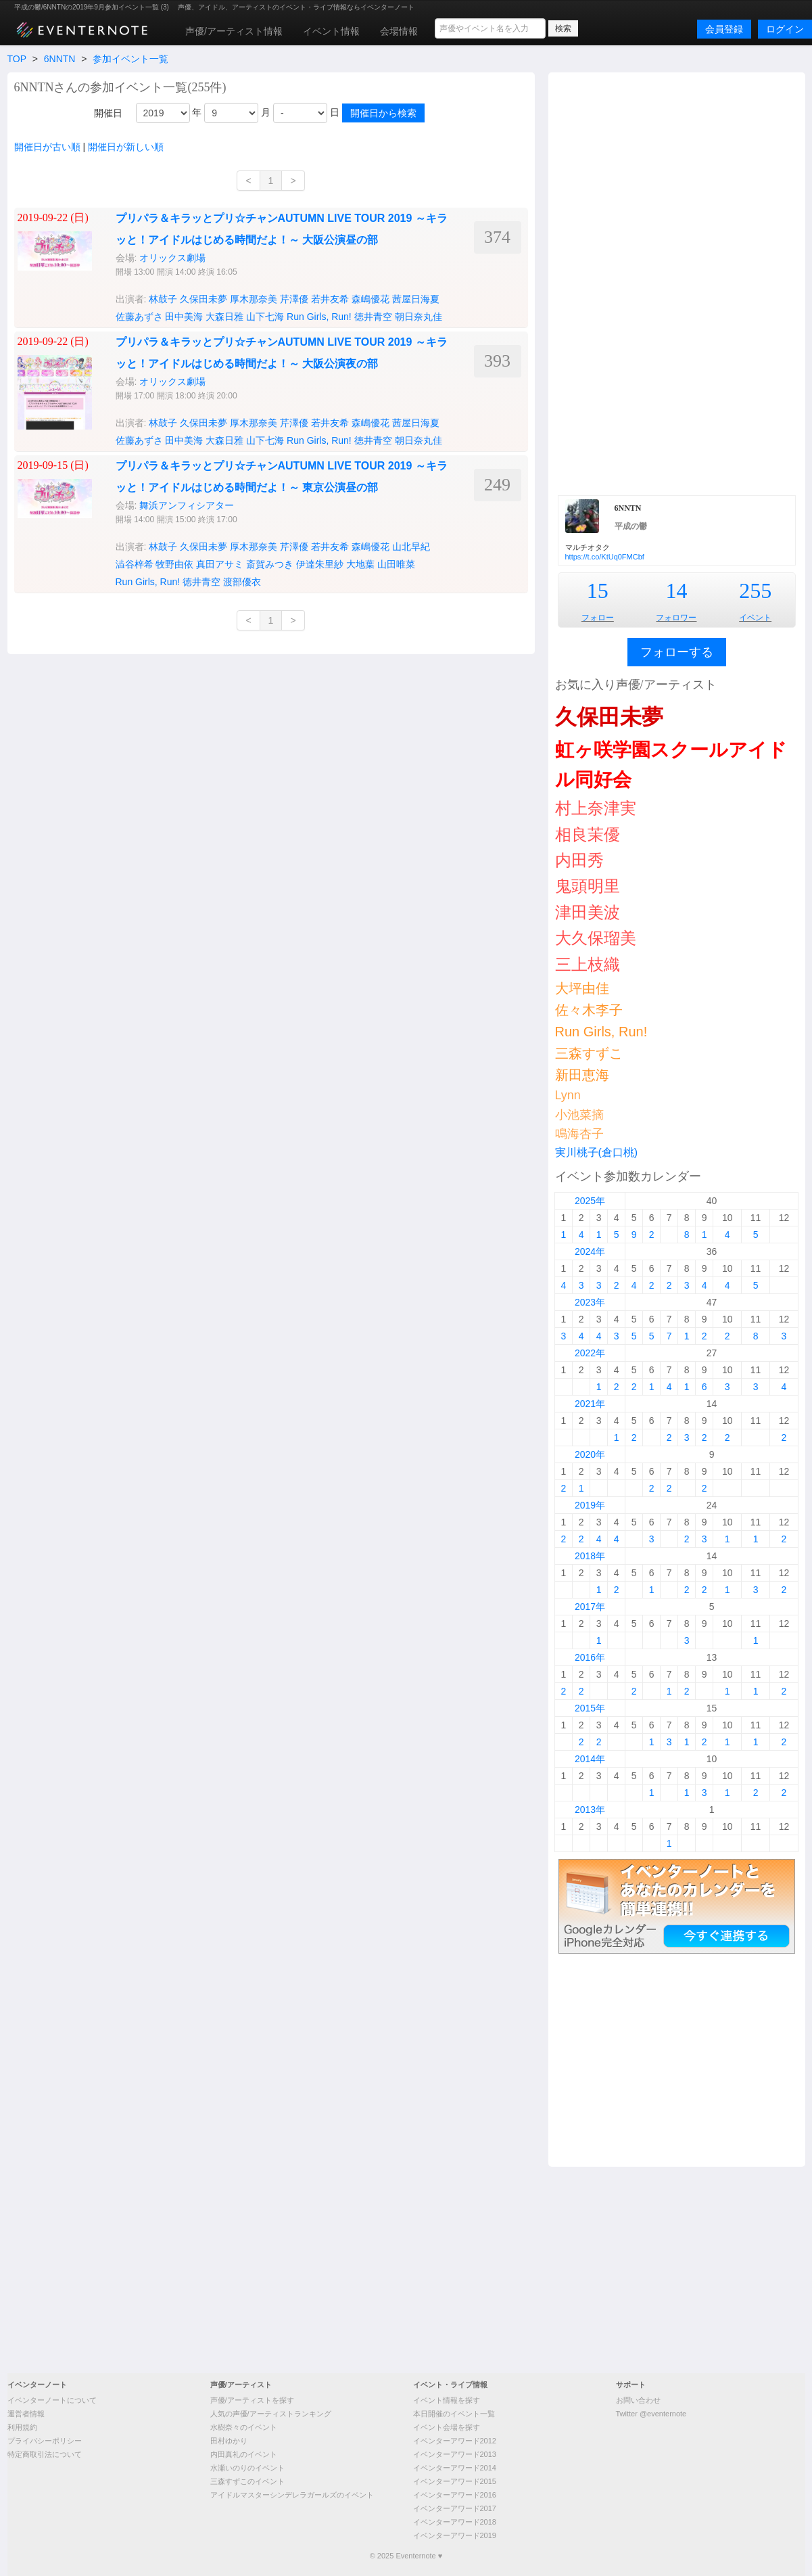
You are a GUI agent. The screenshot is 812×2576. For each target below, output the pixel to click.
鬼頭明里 (587, 886)
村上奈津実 (595, 808)
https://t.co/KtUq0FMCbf (604, 557)
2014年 (590, 1758)
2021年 (590, 1403)
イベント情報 (331, 31)
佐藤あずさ (139, 316)
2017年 (590, 1606)
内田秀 (579, 860)
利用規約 (22, 2427)
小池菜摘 (579, 1115)
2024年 (590, 1251)
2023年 (590, 1302)
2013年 (590, 1809)
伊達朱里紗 (319, 564)
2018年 (590, 1555)
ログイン (785, 29)
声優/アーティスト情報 (234, 31)
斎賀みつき (269, 564)
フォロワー (676, 617)
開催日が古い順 (47, 146)
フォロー (597, 617)
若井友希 (330, 299)
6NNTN (60, 58)
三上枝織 (587, 964)
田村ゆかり (228, 2441)
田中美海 (184, 316)
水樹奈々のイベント (243, 2427)
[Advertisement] (676, 282)
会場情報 (399, 31)
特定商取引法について (44, 2454)
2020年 (590, 1454)
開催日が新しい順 (126, 146)
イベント (755, 617)
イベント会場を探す (446, 2427)
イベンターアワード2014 (454, 2468)
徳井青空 (373, 316)
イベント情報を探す (446, 2400)
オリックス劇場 (172, 257)
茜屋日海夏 (415, 299)
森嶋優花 (370, 299)
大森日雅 (224, 316)
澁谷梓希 (134, 564)
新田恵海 (582, 1074)
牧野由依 (174, 564)
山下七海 (265, 316)
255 (755, 590)
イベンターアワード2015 (454, 2481)
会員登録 (724, 29)
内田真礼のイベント (243, 2454)
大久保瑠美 (595, 938)
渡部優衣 (242, 581)
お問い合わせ (638, 2400)
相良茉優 (587, 834)
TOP (16, 58)
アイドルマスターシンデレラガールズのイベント (292, 2495)
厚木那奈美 (253, 299)
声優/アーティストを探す (252, 2400)
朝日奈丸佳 (418, 316)
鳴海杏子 (579, 1134)
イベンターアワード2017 (454, 2508)
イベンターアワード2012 (454, 2441)
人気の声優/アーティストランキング (270, 2414)
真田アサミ (219, 564)
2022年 (590, 1353)
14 (676, 590)
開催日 (108, 113)
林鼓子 (163, 299)
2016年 (590, 1657)
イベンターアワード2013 (454, 2454)
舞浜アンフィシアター (186, 505)
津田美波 (587, 912)
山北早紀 (411, 546)
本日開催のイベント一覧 (454, 2414)
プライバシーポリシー (44, 2441)
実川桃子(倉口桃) (596, 1152)
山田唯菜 (396, 564)
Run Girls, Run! (319, 316)
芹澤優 (294, 299)
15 (597, 590)
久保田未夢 (203, 299)
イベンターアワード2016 (454, 2495)
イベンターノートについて (52, 2400)
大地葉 (360, 564)
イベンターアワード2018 (454, 2522)
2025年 (590, 1200)
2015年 (590, 1708)
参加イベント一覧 (130, 58)
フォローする (676, 652)
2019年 (590, 1505)
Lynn (568, 1095)
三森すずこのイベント (247, 2481)
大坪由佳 (582, 988)
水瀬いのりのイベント (247, 2468)
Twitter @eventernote (651, 2414)
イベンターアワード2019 (454, 2535)
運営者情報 (26, 2414)
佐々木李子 (589, 1010)
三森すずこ (589, 1053)
